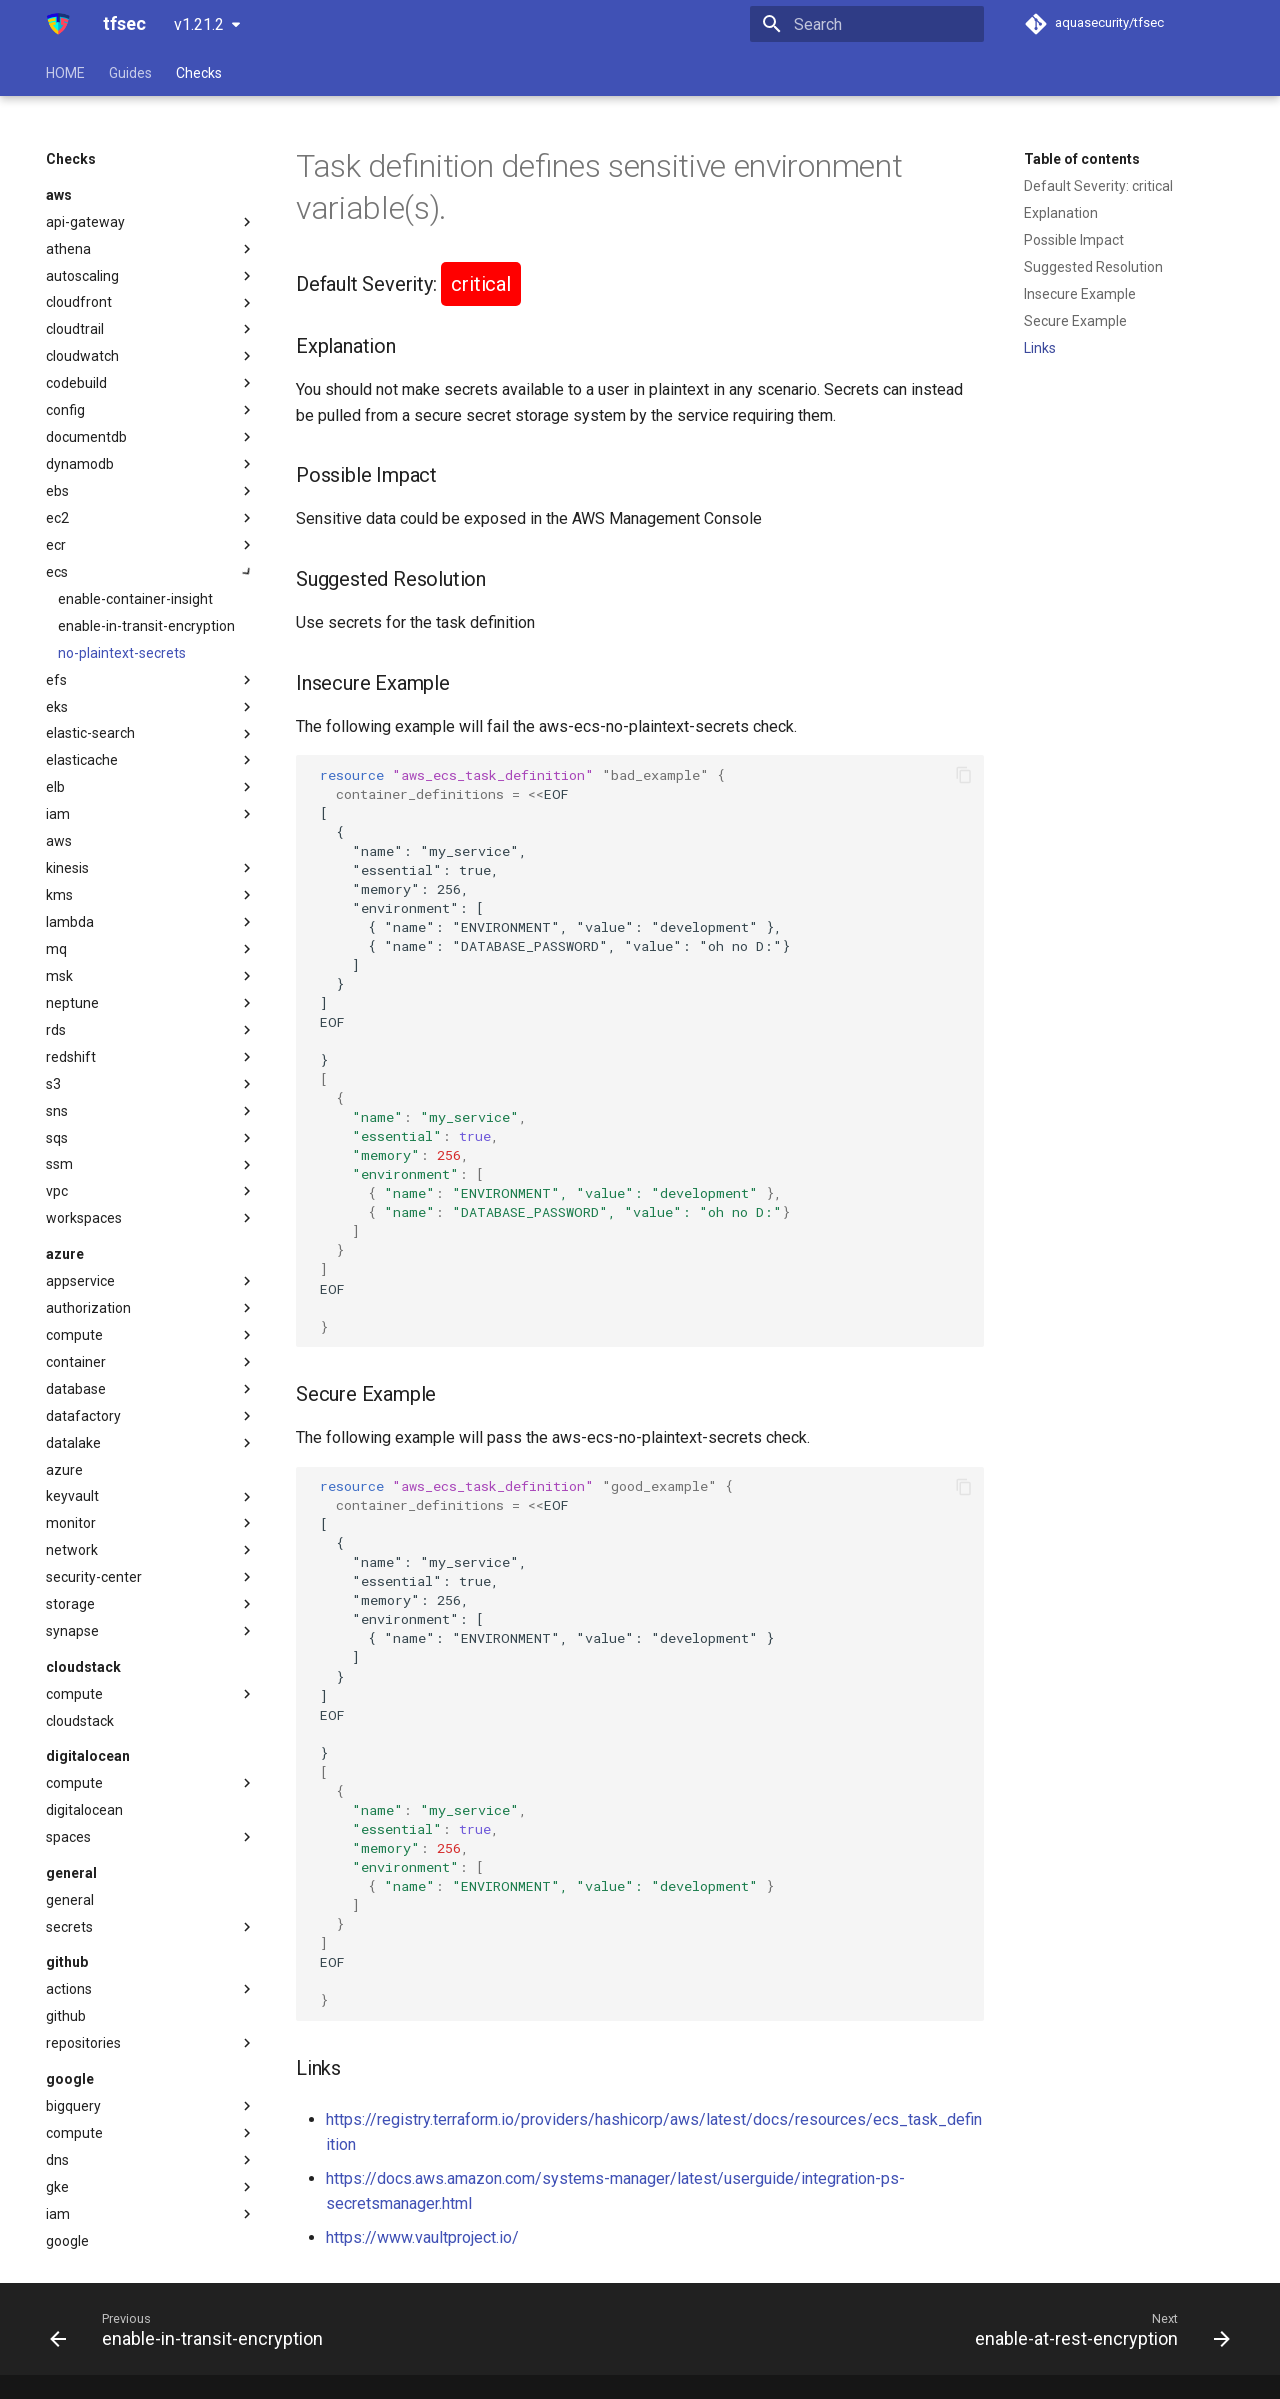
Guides (130, 73)
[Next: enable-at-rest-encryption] (1097, 2329)
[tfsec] (58, 24)
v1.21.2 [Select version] (199, 24)
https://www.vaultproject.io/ (422, 2237)
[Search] (867, 24)
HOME (65, 73)
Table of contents (1082, 159)
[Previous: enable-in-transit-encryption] (191, 2329)
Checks (199, 73)
